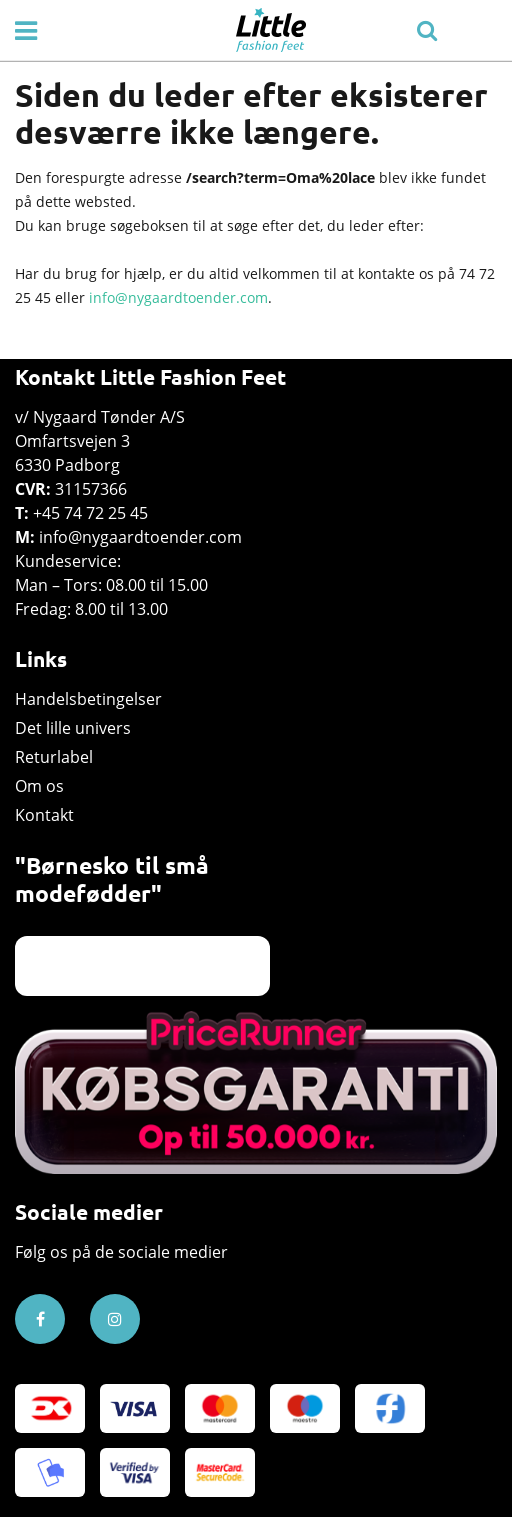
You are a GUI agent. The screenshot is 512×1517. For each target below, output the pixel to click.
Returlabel (54, 757)
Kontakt (44, 815)
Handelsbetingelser (88, 699)
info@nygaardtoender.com (178, 297)
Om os (39, 786)
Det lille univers (73, 728)
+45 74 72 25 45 (90, 513)
